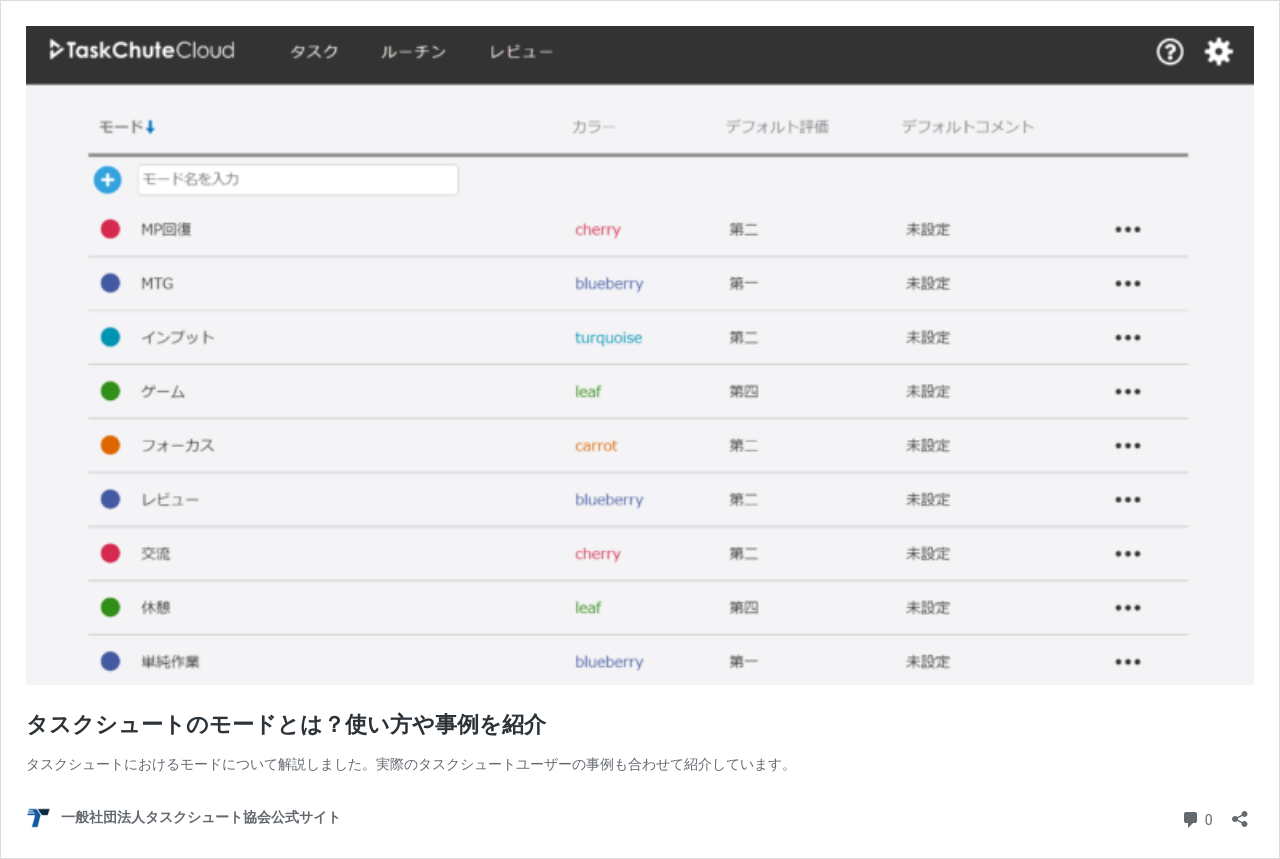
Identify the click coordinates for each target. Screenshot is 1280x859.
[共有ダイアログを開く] (1240, 812)
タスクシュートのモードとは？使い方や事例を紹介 (286, 724)
